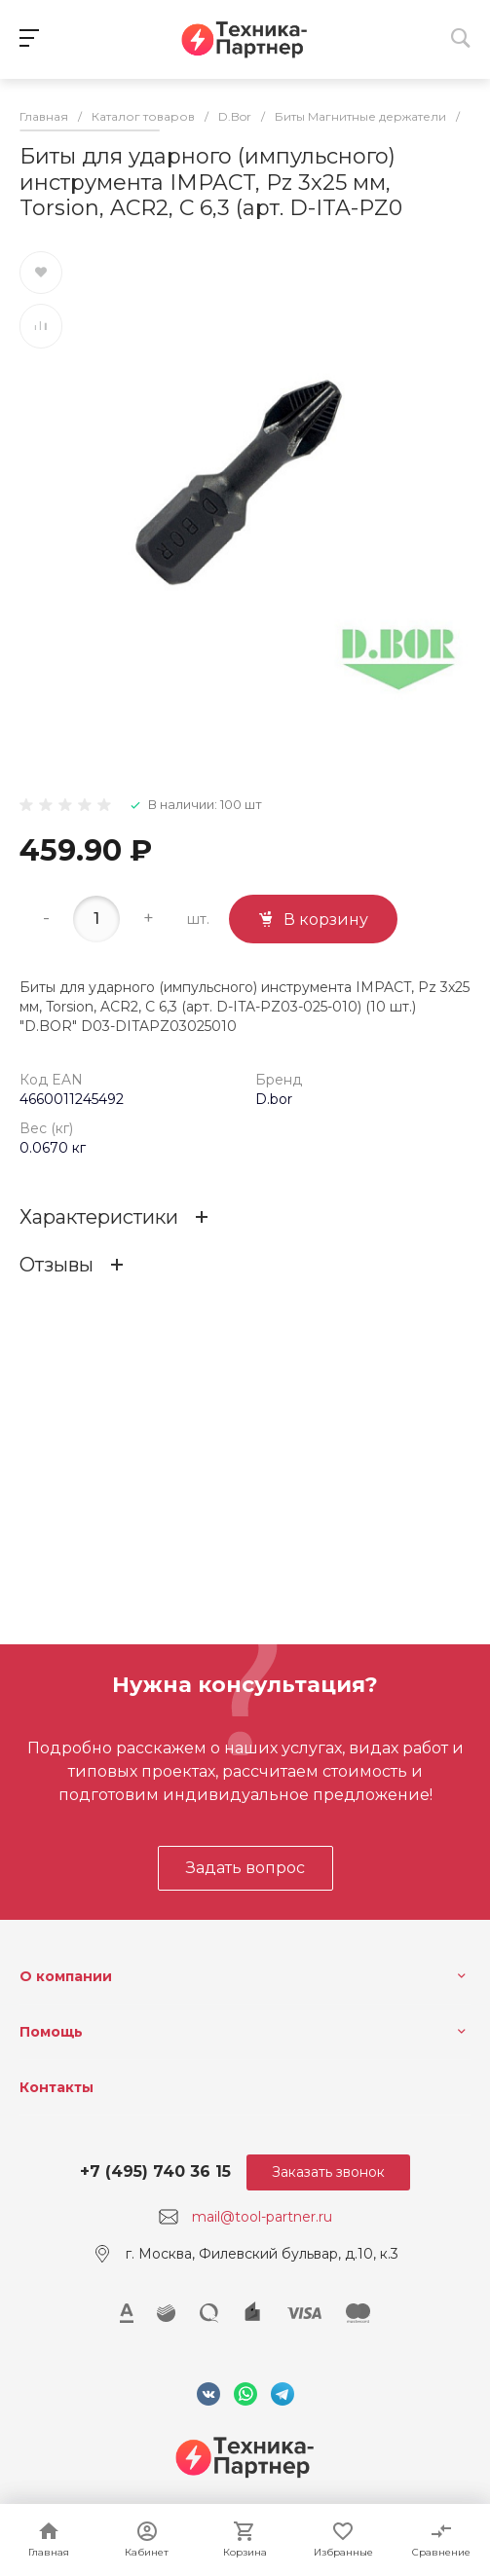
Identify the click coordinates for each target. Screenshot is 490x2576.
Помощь (51, 2032)
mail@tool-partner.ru (262, 2217)
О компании (65, 1976)
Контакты (56, 2087)
